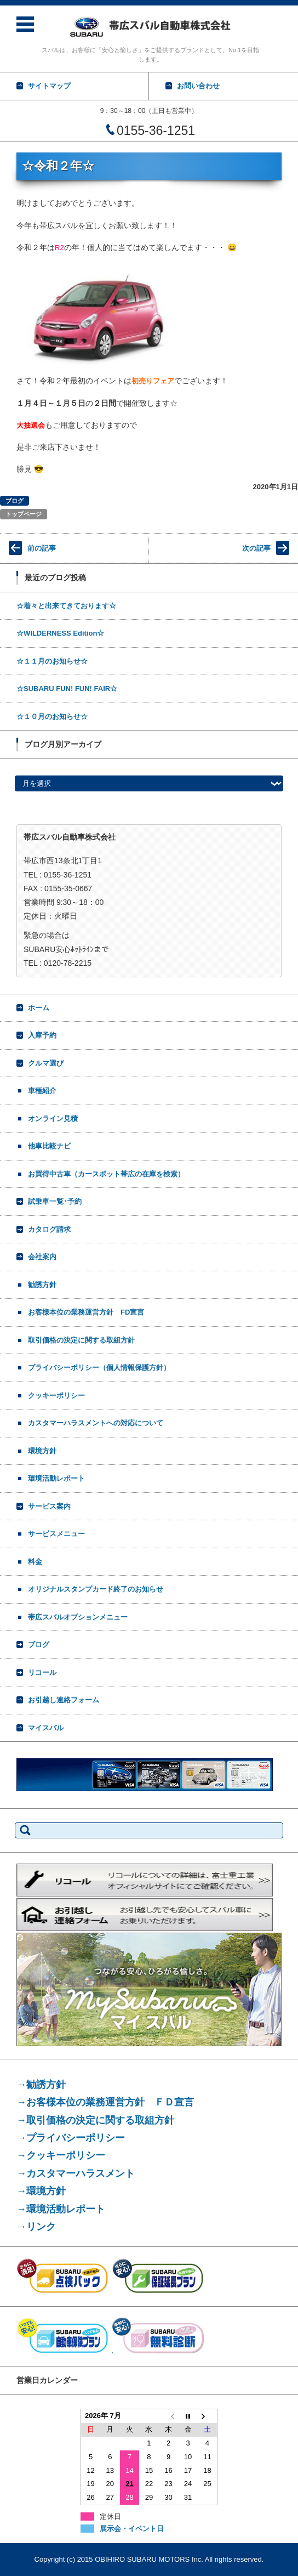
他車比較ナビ (49, 1146)
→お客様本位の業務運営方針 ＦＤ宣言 (105, 2102)
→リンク (36, 2226)
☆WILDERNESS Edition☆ (60, 633)
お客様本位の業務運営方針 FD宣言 (86, 1312)
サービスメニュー (56, 1534)
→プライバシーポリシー (70, 2137)
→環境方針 (41, 2191)
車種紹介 (42, 1090)
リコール (42, 1672)
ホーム (38, 1008)
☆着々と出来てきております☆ (66, 606)
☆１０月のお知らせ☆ (52, 716)
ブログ (14, 500)
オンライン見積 (53, 1118)
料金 (35, 1562)
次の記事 (256, 548)
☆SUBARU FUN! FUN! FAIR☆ (66, 688)
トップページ (23, 514)
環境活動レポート (56, 1478)
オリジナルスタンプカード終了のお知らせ (95, 1589)
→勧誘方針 (41, 2084)
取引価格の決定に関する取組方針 (81, 1340)
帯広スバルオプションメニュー (78, 1617)
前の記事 (41, 548)
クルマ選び (46, 1063)
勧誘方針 (42, 1285)
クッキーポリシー (56, 1395)
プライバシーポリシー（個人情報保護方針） (99, 1367)
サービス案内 (49, 1506)
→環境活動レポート (60, 2209)
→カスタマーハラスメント (75, 2173)
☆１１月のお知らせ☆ (52, 661)
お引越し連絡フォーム (63, 1700)
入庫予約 (42, 1035)
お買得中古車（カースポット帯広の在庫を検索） (106, 1174)
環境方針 (42, 1451)
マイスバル (46, 1728)
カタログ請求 (49, 1229)
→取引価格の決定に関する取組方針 (95, 2120)
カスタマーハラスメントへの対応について (95, 1423)
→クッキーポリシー (60, 2155)
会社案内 (42, 1257)
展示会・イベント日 (132, 2528)
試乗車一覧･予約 (55, 1201)
